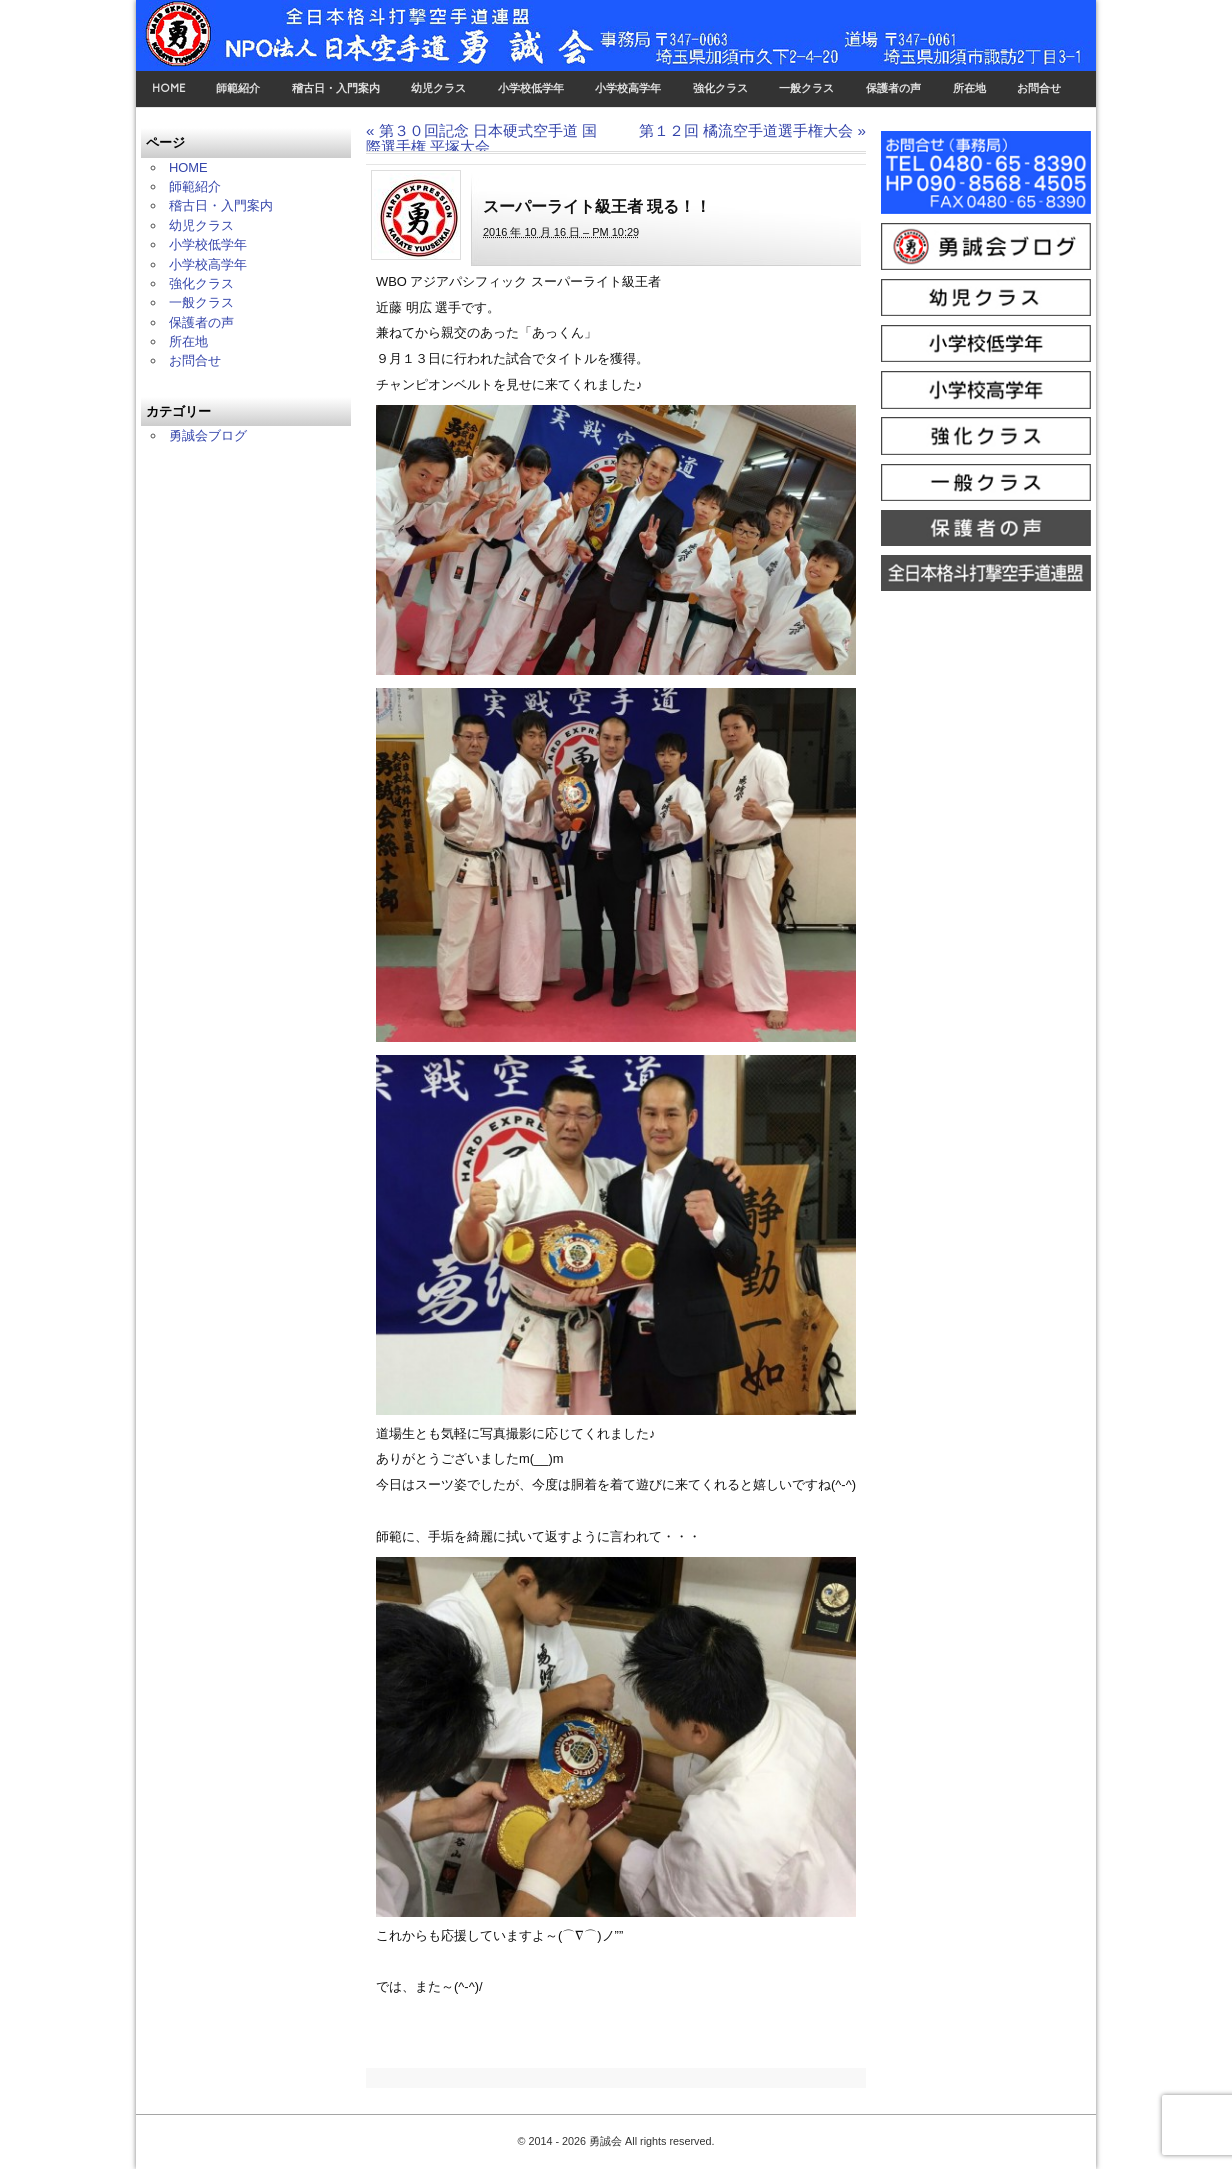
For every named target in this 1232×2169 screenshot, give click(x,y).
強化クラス (720, 88)
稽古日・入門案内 (336, 88)
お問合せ (1039, 88)
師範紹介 (238, 88)
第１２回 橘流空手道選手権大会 (752, 130)
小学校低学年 (531, 88)
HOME (168, 88)
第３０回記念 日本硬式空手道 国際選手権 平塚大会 (481, 138)
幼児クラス (438, 88)
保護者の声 (893, 88)
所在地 (969, 88)
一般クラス (806, 88)
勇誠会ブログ (208, 435)
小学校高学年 (628, 88)
